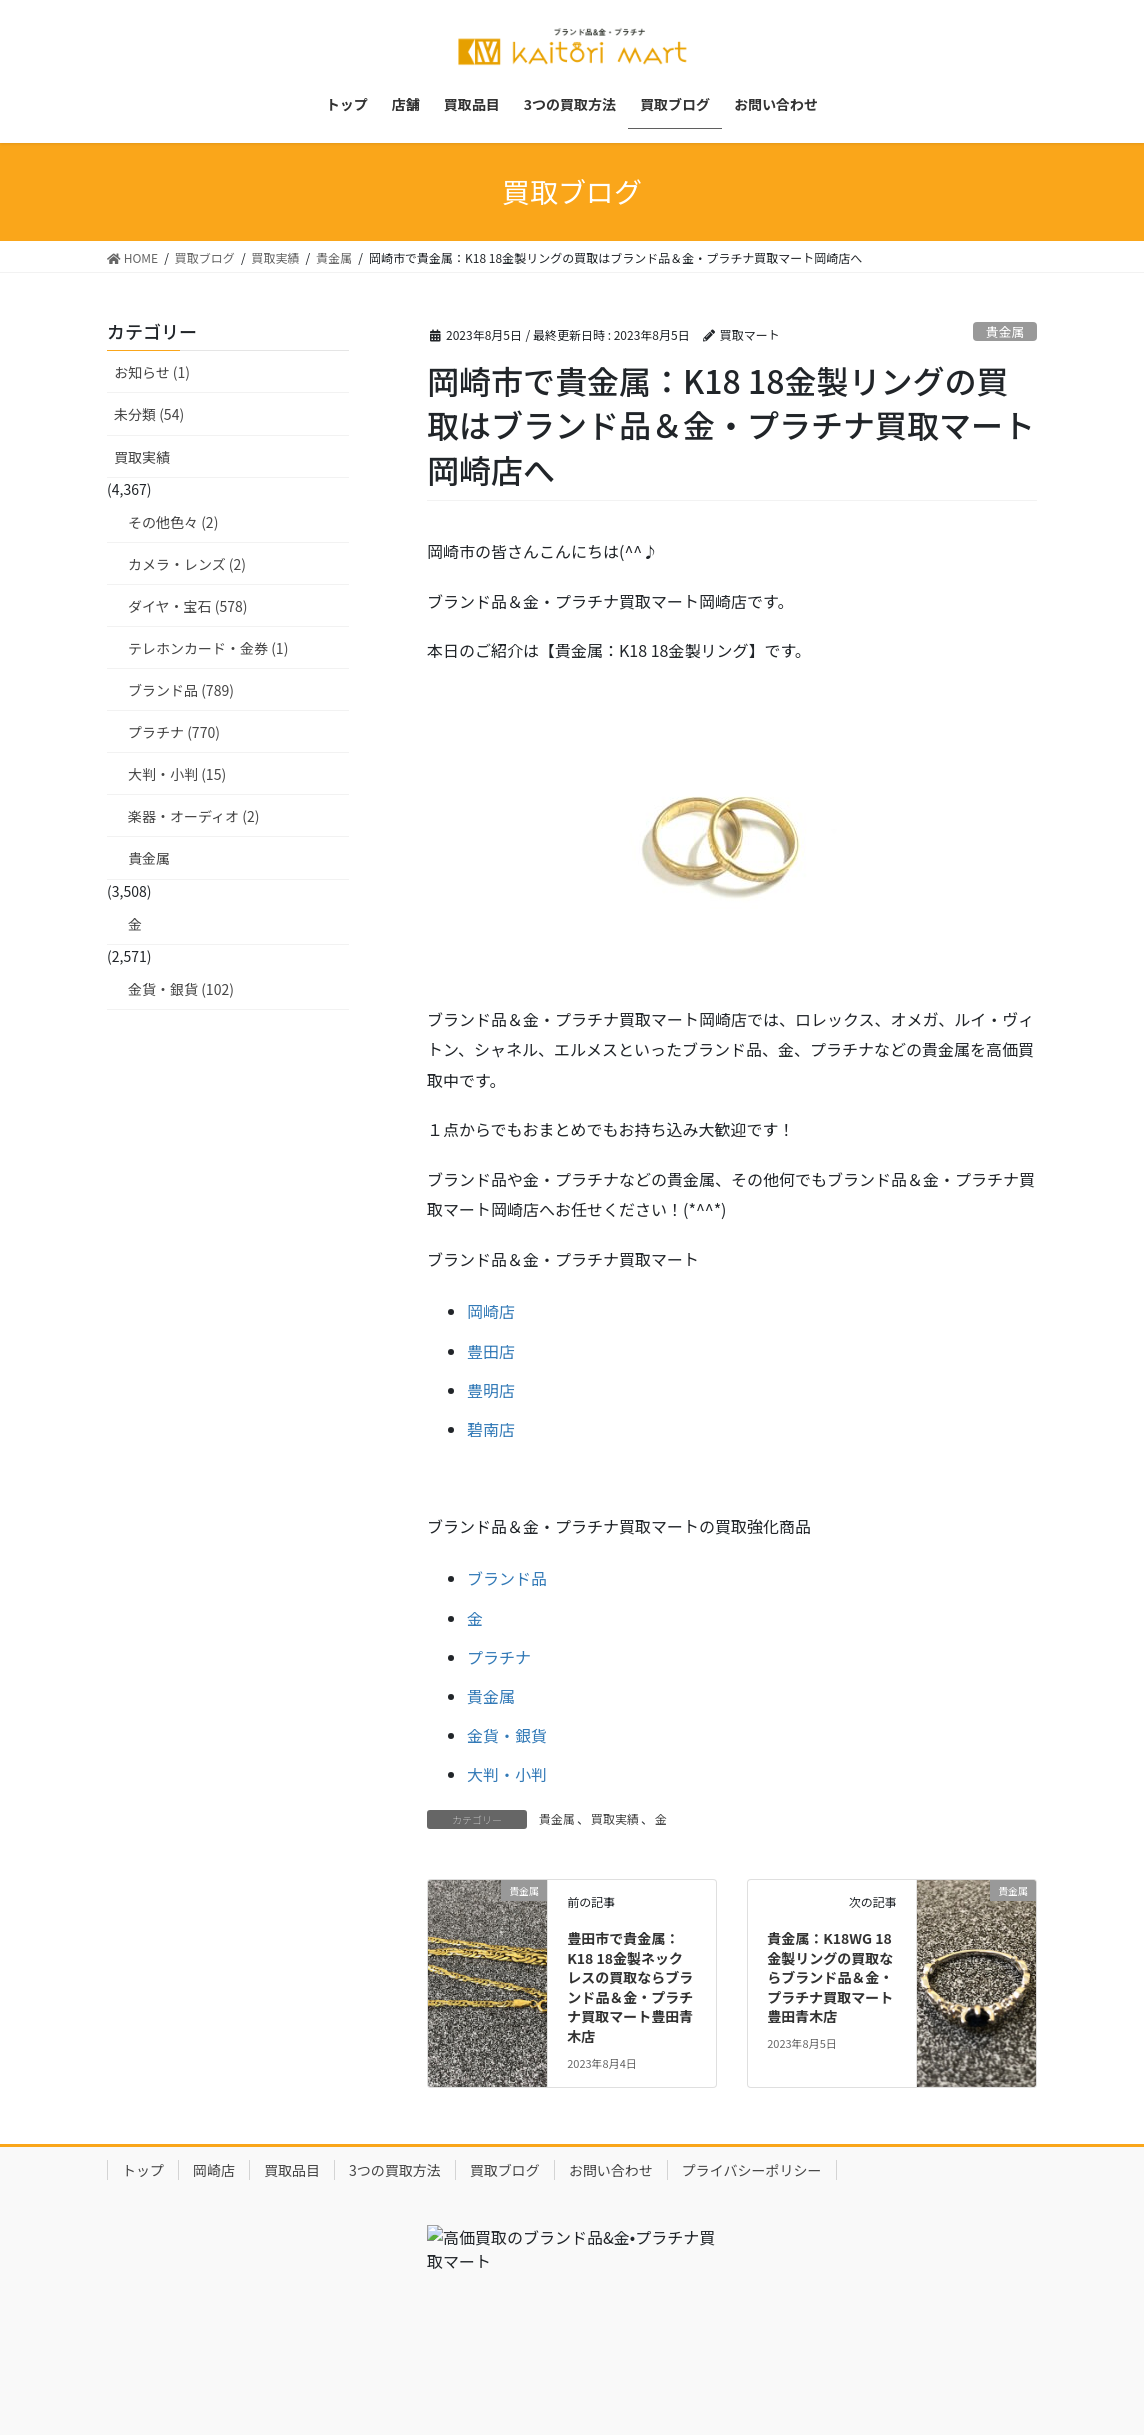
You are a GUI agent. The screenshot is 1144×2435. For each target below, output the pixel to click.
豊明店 (491, 1390)
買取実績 (615, 1818)
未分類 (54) (149, 414)
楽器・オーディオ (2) (193, 816)
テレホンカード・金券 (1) (208, 648)
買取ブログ (505, 2170)
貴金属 (1005, 331)
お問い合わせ (611, 2170)
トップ (143, 2170)
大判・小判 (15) (177, 774)
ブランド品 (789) (181, 690)
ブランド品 (507, 1578)
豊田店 (491, 1351)
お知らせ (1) (152, 372)
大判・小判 (507, 1774)
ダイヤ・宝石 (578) (188, 606)
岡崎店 (491, 1311)
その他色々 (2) (173, 522)
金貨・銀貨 (507, 1735)
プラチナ (499, 1657)
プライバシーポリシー (752, 2170)
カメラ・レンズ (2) (187, 564)
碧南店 (491, 1429)
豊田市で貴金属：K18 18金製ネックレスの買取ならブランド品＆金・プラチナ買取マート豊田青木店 (630, 1987)
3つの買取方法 (395, 2170)
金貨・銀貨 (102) (181, 989)
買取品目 (292, 2170)
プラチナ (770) (174, 732)
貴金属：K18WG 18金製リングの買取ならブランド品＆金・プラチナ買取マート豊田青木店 (830, 1977)
